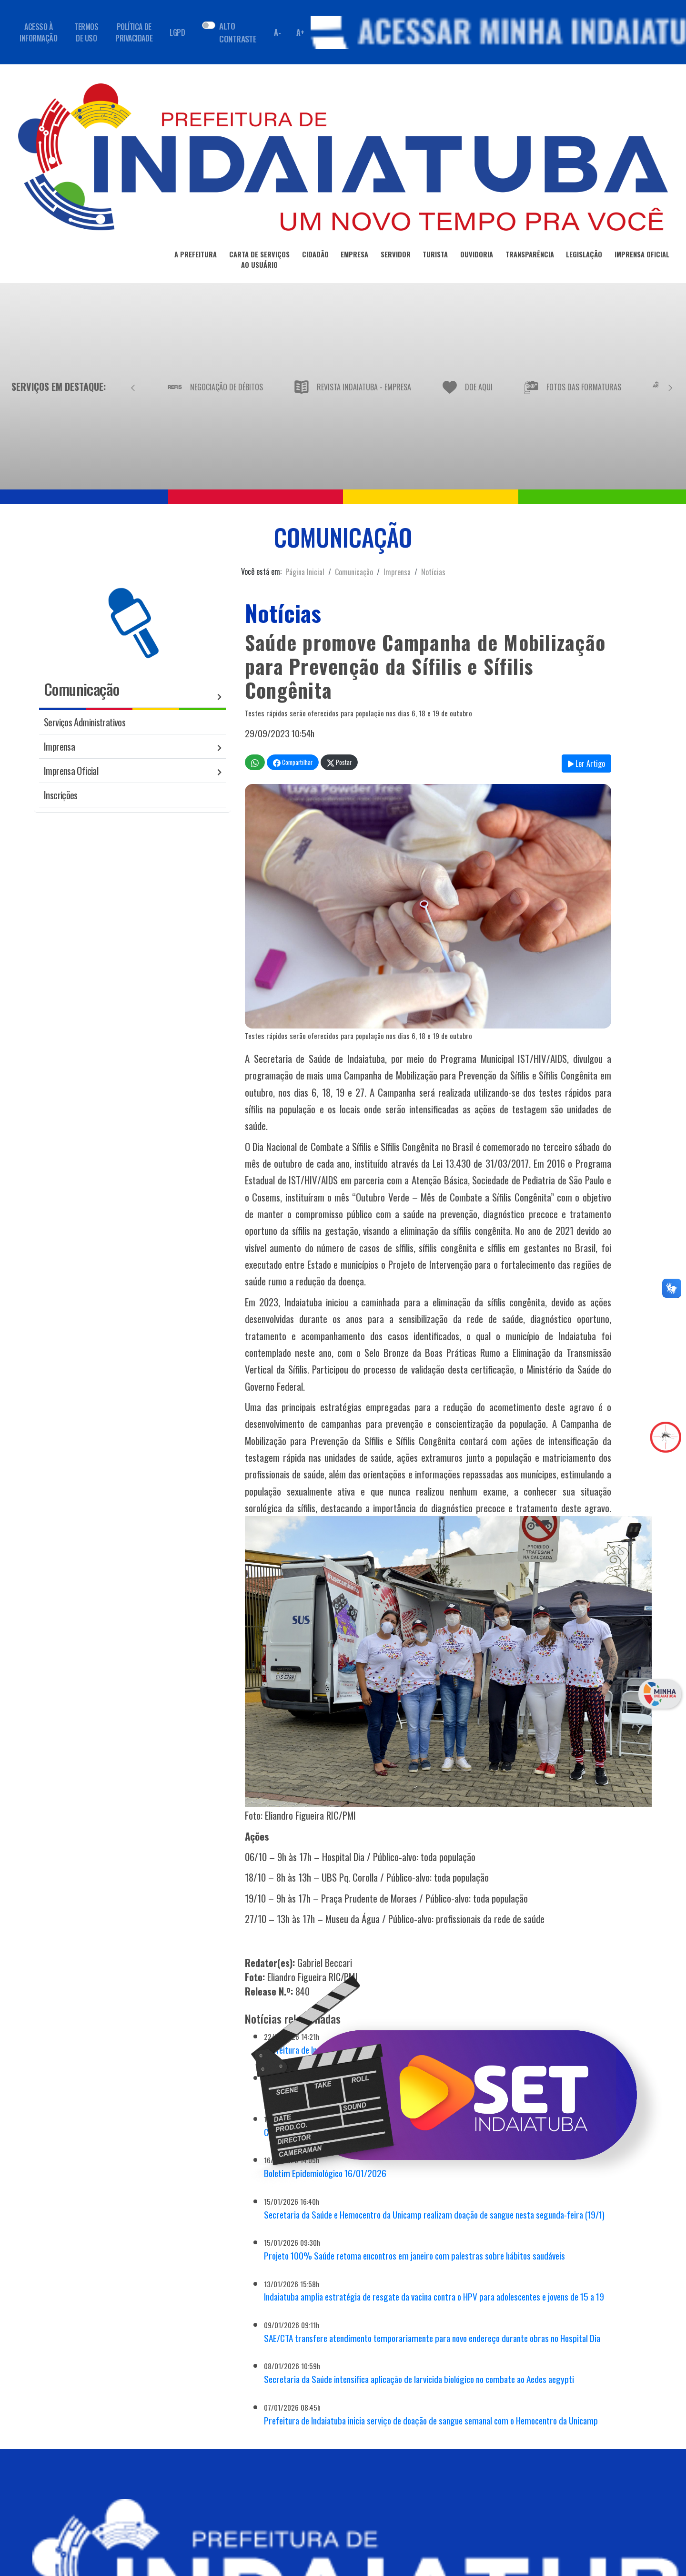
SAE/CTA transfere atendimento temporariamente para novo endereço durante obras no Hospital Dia (432, 2338)
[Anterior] (133, 386)
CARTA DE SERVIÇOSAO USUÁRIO (259, 261)
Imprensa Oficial (71, 770)
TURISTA (435, 256)
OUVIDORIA (476, 256)
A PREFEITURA (195, 256)
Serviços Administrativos (84, 721)
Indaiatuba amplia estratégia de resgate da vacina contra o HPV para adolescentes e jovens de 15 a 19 (434, 2296)
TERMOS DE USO (86, 32)
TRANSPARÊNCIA (529, 256)
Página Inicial (304, 572)
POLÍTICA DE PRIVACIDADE (133, 32)
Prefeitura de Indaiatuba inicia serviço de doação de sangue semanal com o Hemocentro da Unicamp (431, 2420)
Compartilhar (293, 762)
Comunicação (354, 572)
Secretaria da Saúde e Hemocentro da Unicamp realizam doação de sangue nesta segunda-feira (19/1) (434, 2214)
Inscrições (61, 794)
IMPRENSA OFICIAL (642, 256)
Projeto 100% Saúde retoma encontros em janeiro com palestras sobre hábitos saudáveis (414, 2255)
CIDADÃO (315, 256)
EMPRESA (354, 256)
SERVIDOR (396, 256)
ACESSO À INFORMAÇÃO (38, 32)
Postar (339, 762)
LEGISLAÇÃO (584, 256)
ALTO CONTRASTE (237, 32)
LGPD (177, 32)
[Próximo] (670, 386)
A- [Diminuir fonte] (277, 32)
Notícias (433, 572)
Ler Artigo (586, 763)
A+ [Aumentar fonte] (300, 32)
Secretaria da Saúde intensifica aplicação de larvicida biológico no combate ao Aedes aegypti (419, 2379)
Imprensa (397, 572)
